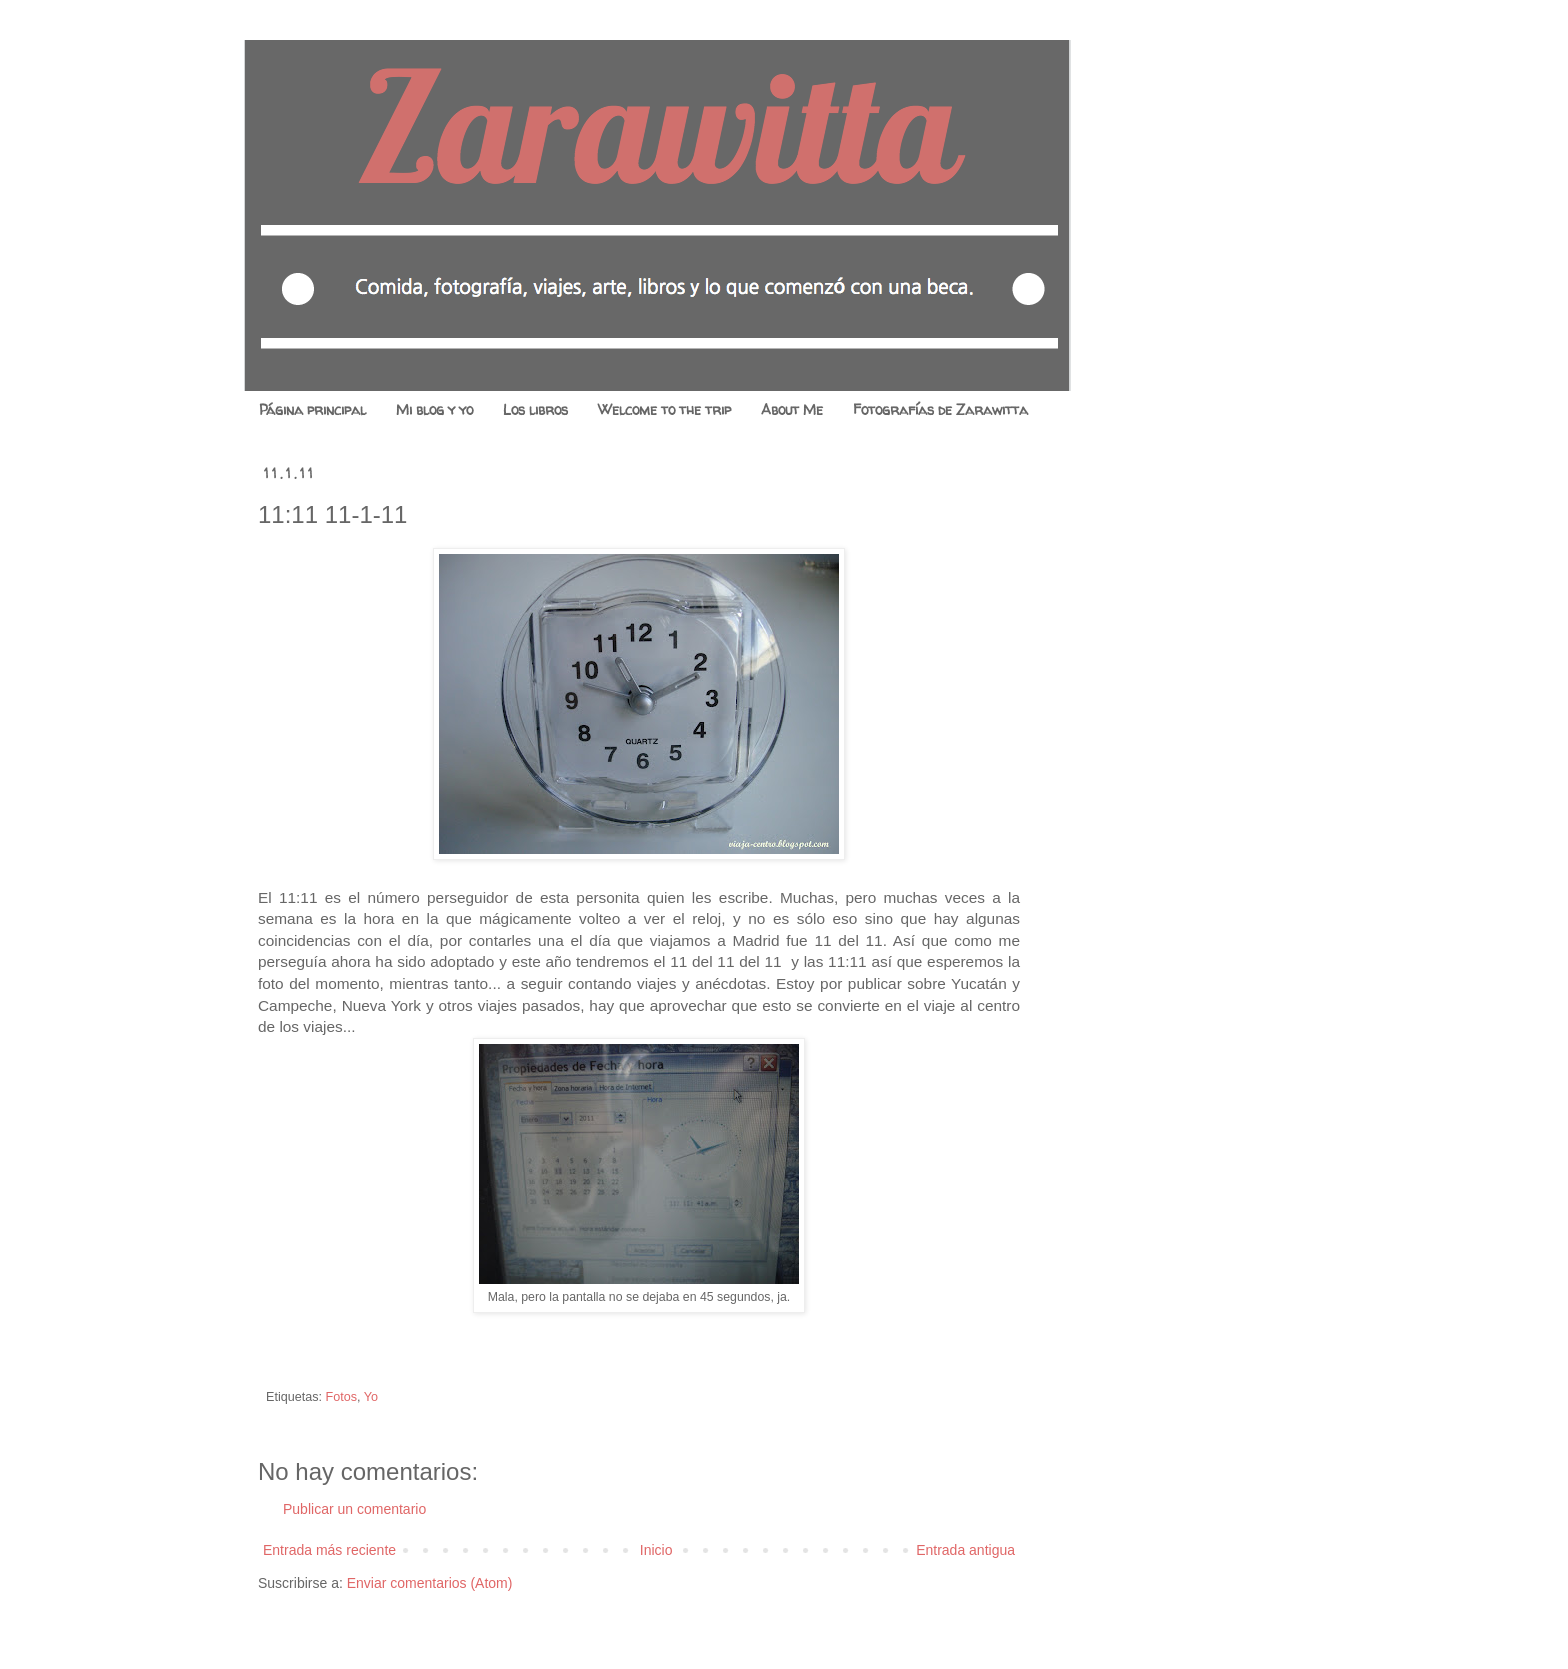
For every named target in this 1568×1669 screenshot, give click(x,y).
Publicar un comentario (354, 1509)
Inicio (656, 1550)
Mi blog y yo (434, 409)
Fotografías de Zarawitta (940, 409)
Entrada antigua (965, 1550)
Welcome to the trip (664, 409)
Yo (371, 1397)
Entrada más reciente (329, 1550)
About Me (792, 409)
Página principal (312, 409)
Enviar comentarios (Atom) (430, 1583)
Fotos (342, 1397)
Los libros (535, 409)
